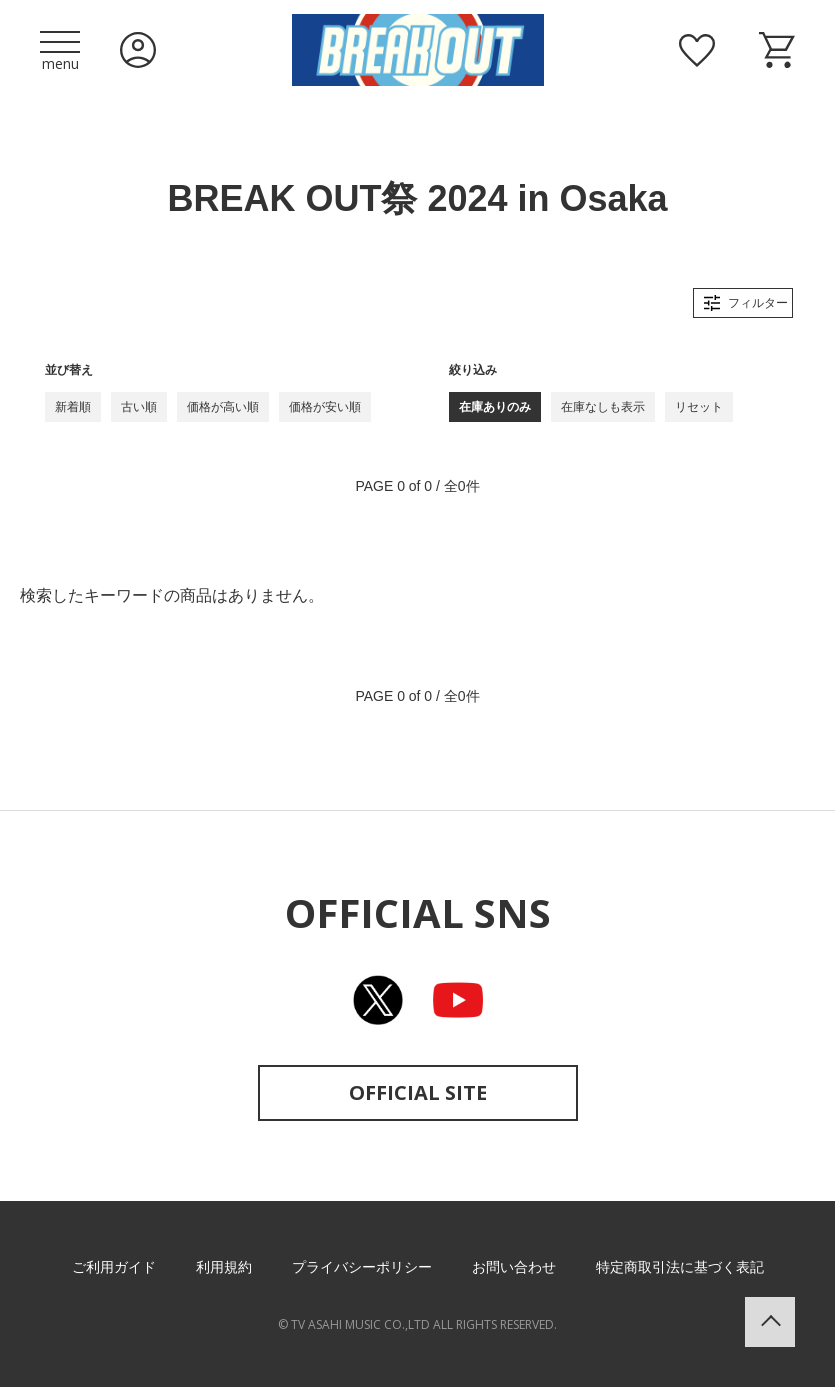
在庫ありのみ (495, 407)
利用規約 (224, 1267)
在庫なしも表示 (603, 407)
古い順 (139, 407)
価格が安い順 (325, 407)
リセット (699, 407)
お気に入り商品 (697, 50)
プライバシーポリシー (362, 1267)
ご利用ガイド (114, 1267)
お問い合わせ (514, 1267)
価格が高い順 (223, 407)
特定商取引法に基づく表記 (680, 1267)
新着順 (73, 407)
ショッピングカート (777, 50)
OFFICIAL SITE (418, 1092)
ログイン (138, 50)
